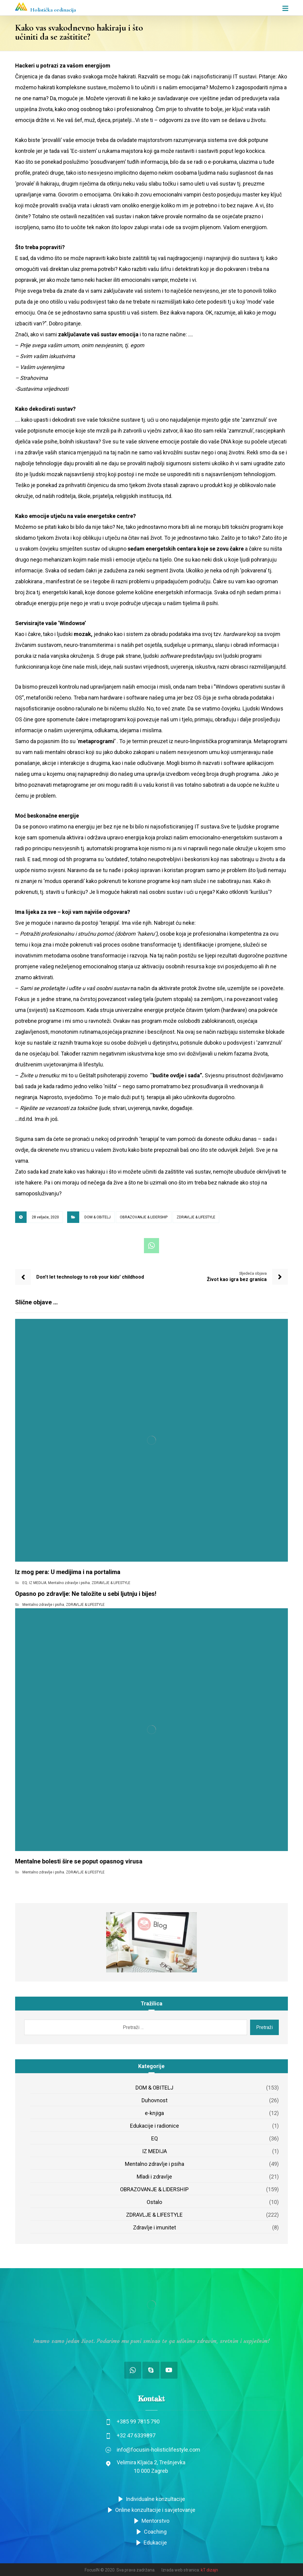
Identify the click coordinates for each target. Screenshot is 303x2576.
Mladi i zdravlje (154, 2176)
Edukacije (151, 2542)
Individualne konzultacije (151, 2499)
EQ (24, 1583)
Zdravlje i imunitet (154, 2227)
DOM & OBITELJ (97, 1217)
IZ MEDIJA (37, 1583)
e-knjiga (154, 2113)
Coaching (151, 2531)
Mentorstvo (151, 2521)
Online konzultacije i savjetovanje (151, 2510)
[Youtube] (169, 2370)
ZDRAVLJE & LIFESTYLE (196, 1217)
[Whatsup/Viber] (132, 2370)
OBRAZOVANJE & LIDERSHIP (144, 1217)
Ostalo (154, 2202)
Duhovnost (155, 2100)
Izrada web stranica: (180, 2570)
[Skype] (150, 2370)
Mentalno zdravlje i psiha (69, 1583)
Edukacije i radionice (154, 2126)
